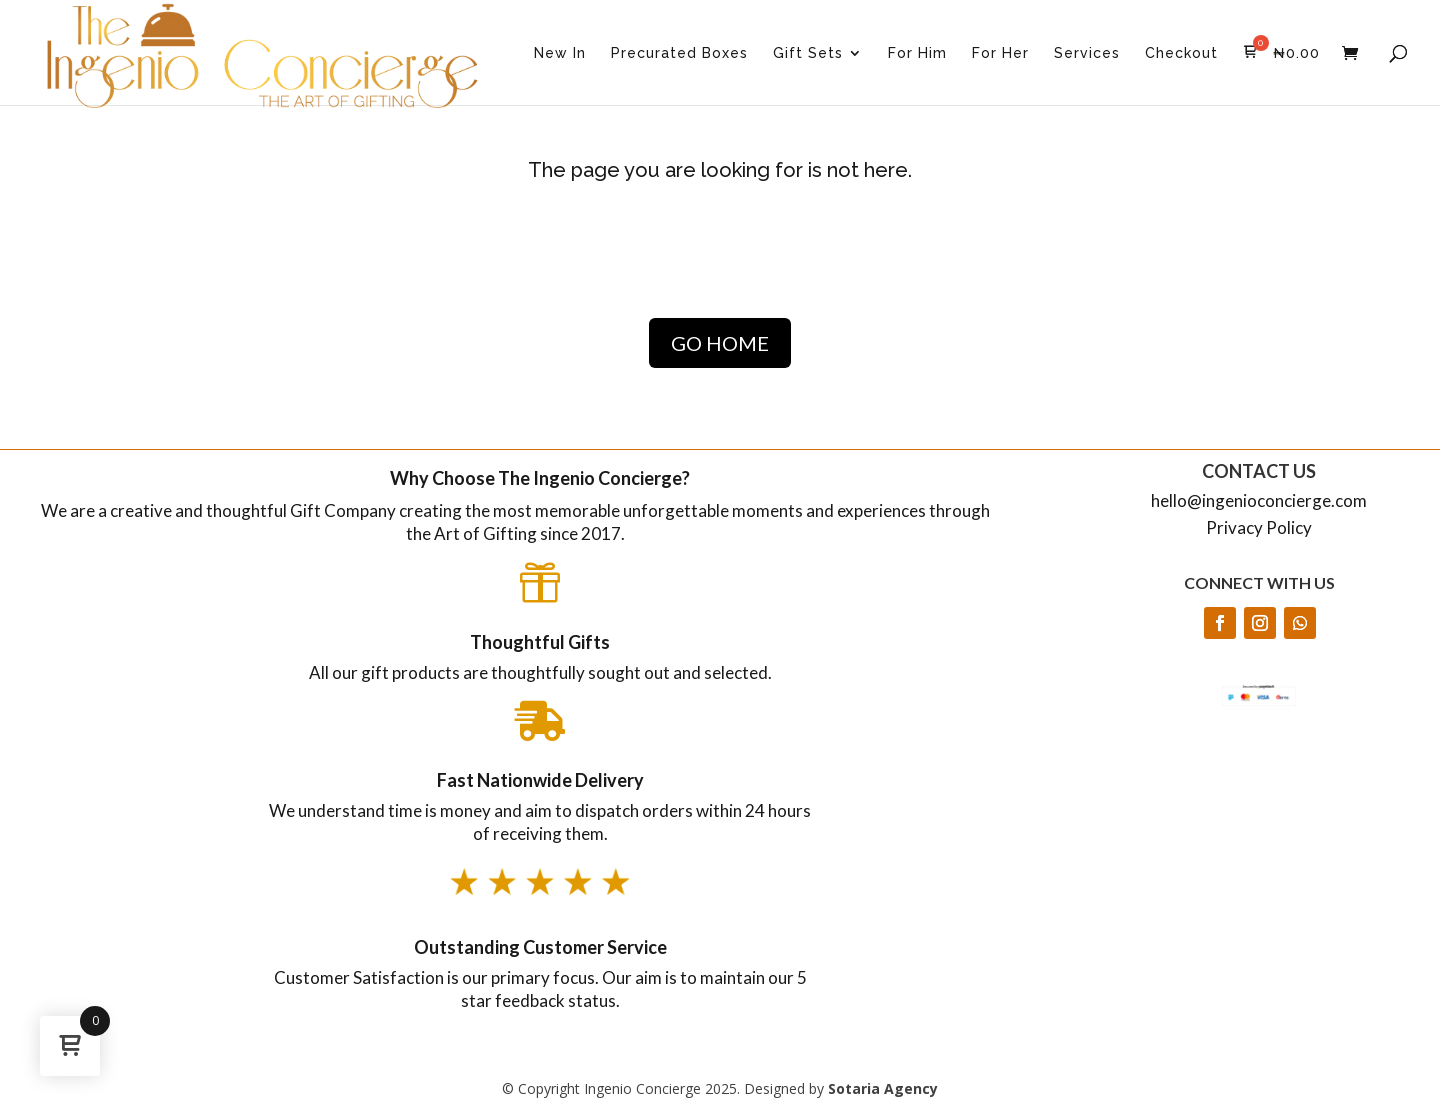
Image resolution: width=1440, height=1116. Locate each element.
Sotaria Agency (883, 1088)
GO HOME (720, 343)
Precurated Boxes (679, 53)
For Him (917, 53)
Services (1087, 53)
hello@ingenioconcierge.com (1259, 500)
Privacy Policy (1259, 527)
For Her (1000, 53)
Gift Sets (808, 53)
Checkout (1181, 53)
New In (560, 53)
